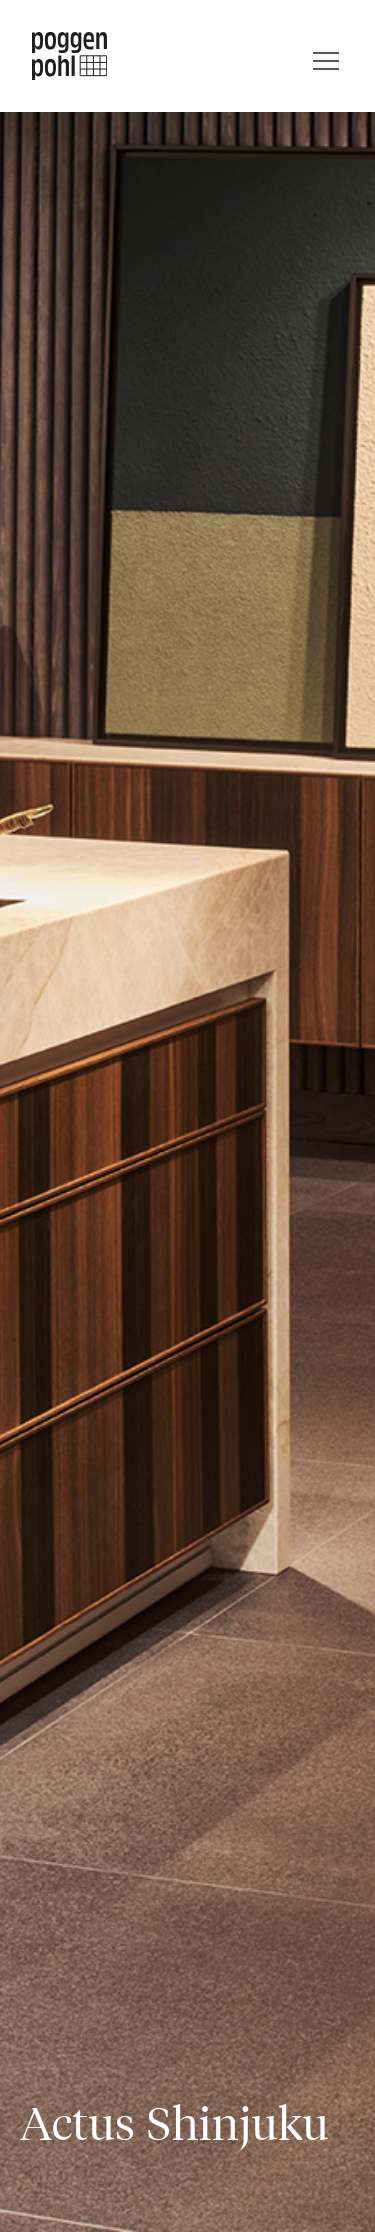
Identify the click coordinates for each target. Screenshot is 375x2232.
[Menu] (326, 56)
